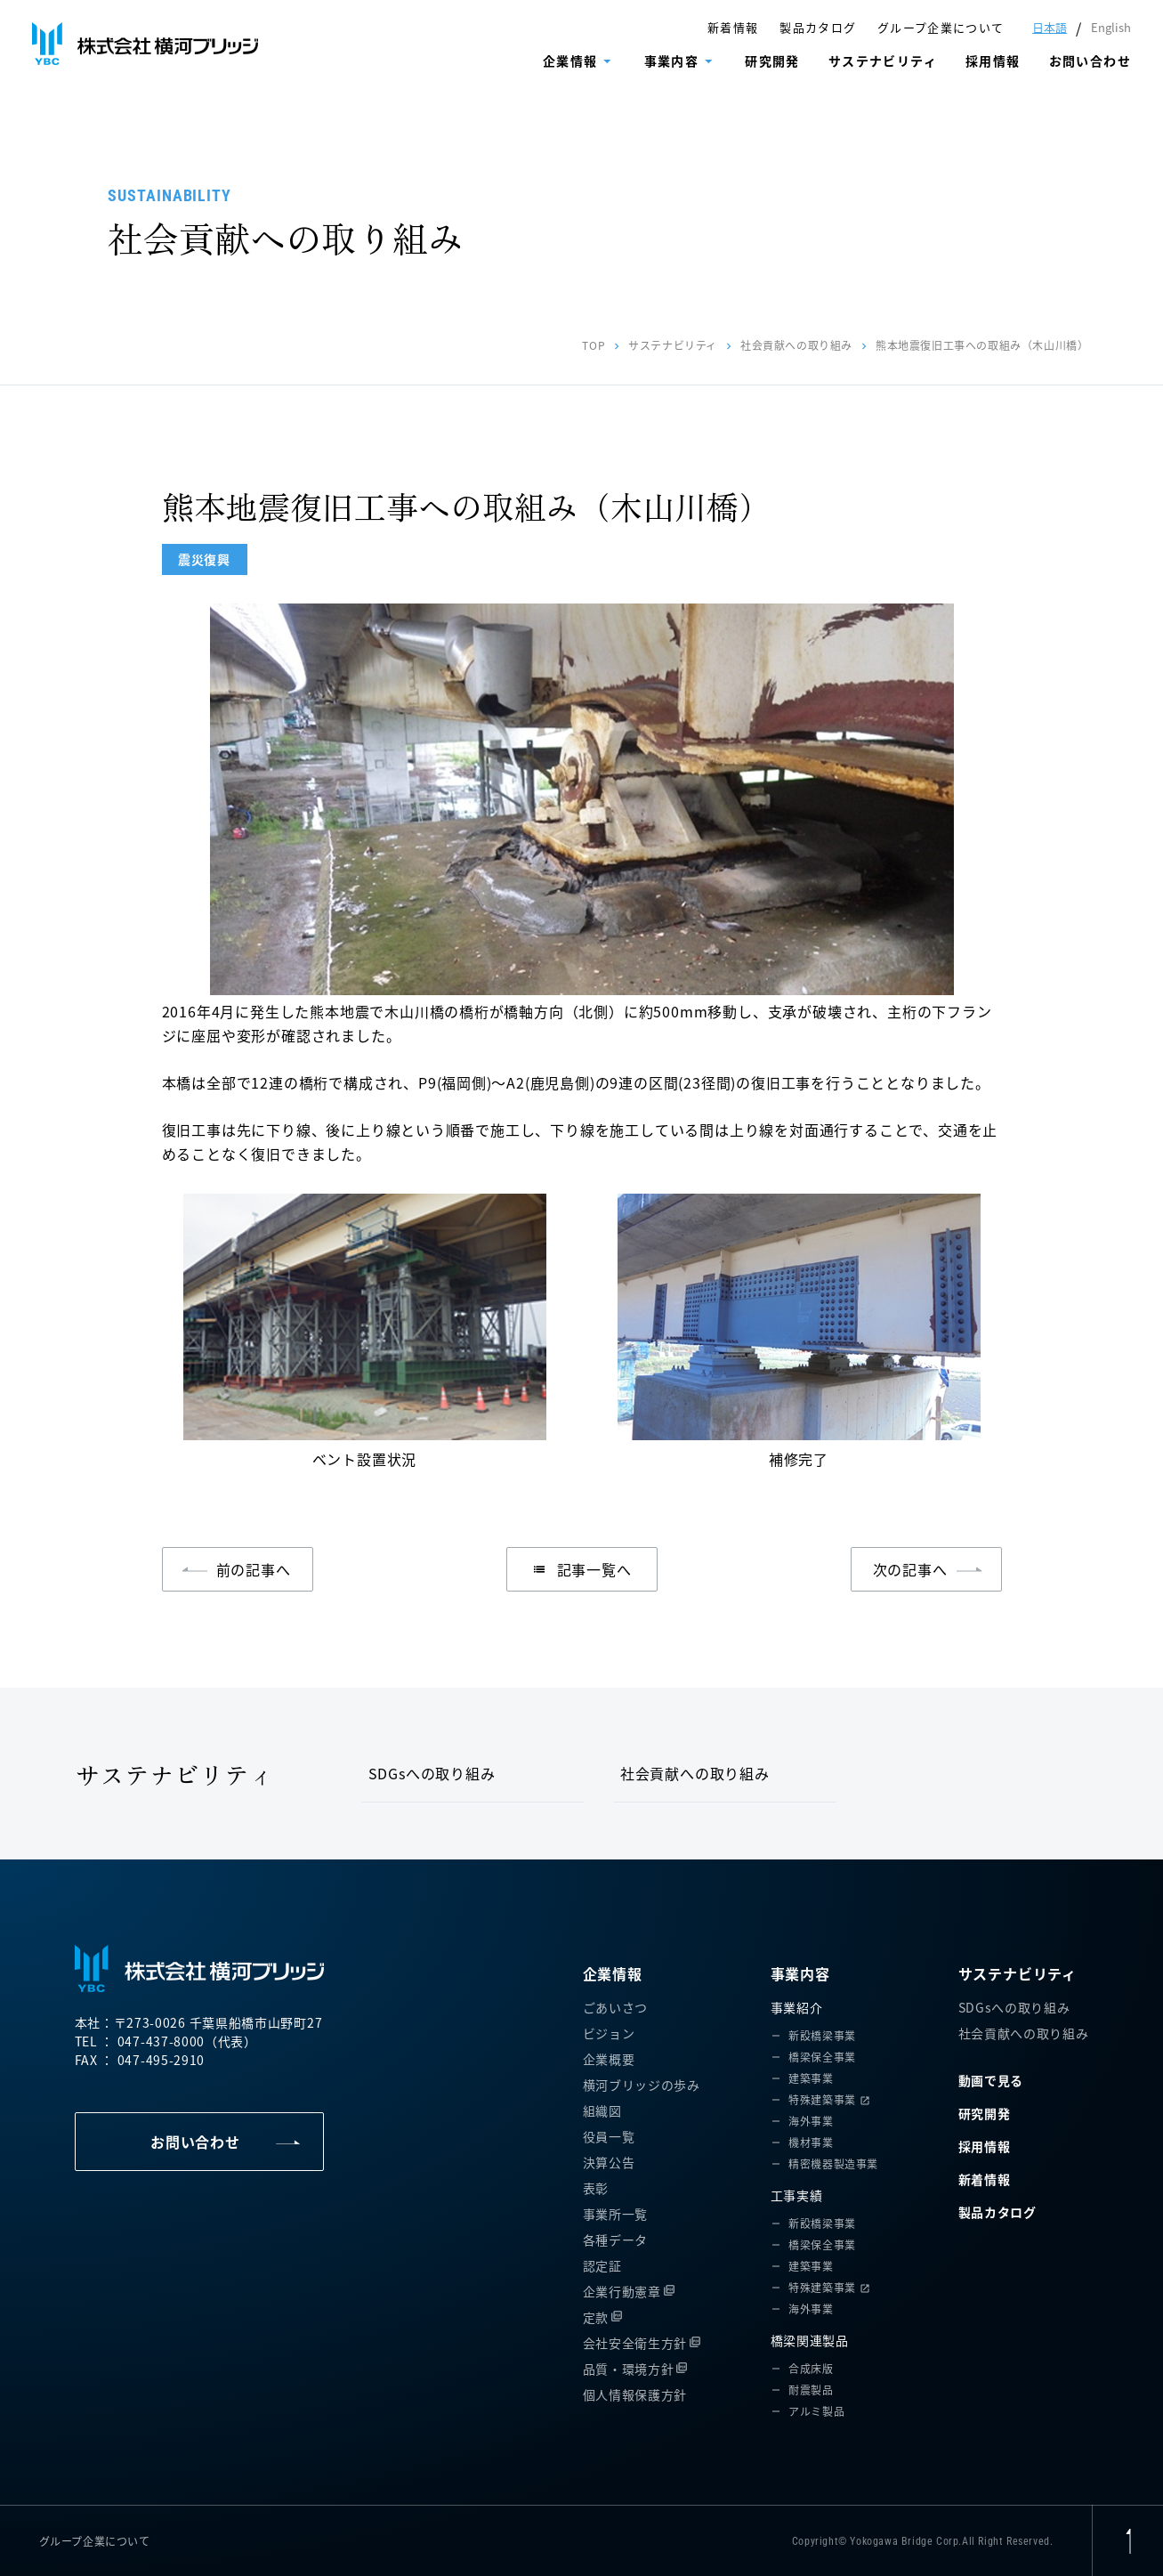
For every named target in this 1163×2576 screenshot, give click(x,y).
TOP (593, 344)
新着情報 (732, 27)
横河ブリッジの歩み (641, 2085)
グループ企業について (940, 27)
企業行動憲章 (622, 2291)
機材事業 (810, 2142)
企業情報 (570, 60)
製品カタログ (817, 27)
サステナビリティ (882, 60)
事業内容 (671, 60)
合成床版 (810, 2368)
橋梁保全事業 (822, 2056)
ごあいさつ (616, 2007)
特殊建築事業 (822, 2099)
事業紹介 (797, 2007)
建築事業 (810, 2078)
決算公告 (609, 2162)
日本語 (1049, 27)
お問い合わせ (1090, 60)
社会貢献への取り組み (796, 344)
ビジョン (609, 2033)
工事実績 (797, 2195)
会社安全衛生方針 (635, 2343)
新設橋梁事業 (822, 2035)
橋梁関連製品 (810, 2340)
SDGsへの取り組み (432, 1773)
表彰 (596, 2188)
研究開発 (772, 60)
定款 (596, 2317)
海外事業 (810, 2120)
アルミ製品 (816, 2410)
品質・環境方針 (628, 2369)
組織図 (602, 2110)
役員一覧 (609, 2136)
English (1111, 27)
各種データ (616, 2239)
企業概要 (609, 2059)
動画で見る (991, 2080)
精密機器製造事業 (833, 2163)
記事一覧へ (582, 1569)
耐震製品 (810, 2389)
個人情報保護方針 (635, 2394)
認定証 (602, 2265)
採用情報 (993, 60)
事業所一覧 (616, 2214)
